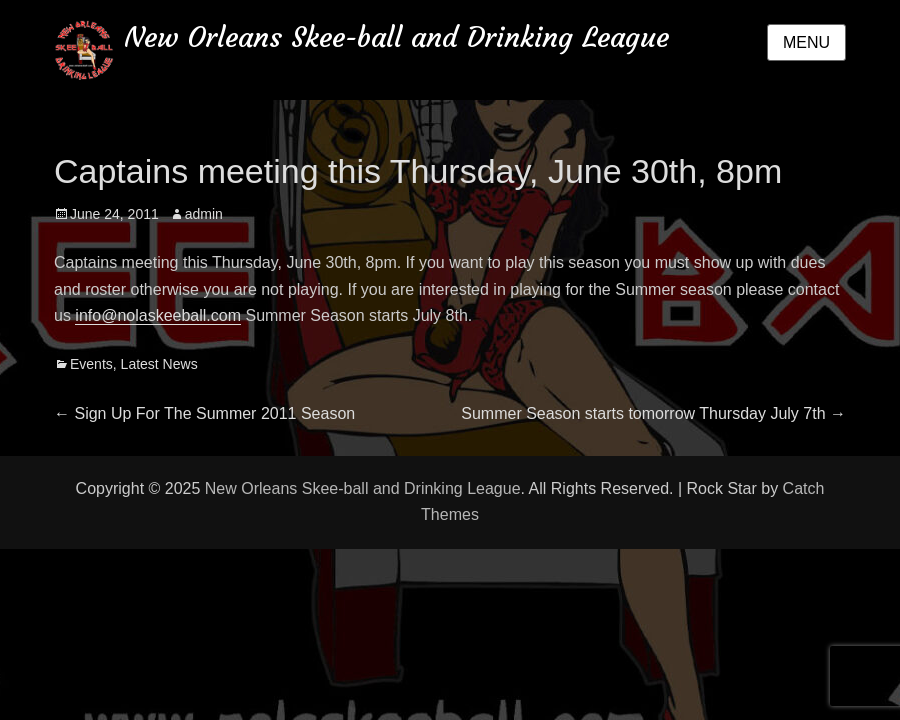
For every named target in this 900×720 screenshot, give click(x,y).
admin (204, 214)
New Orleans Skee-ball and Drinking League (396, 37)
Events (91, 364)
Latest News (159, 364)
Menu (806, 42)
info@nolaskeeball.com (158, 315)
